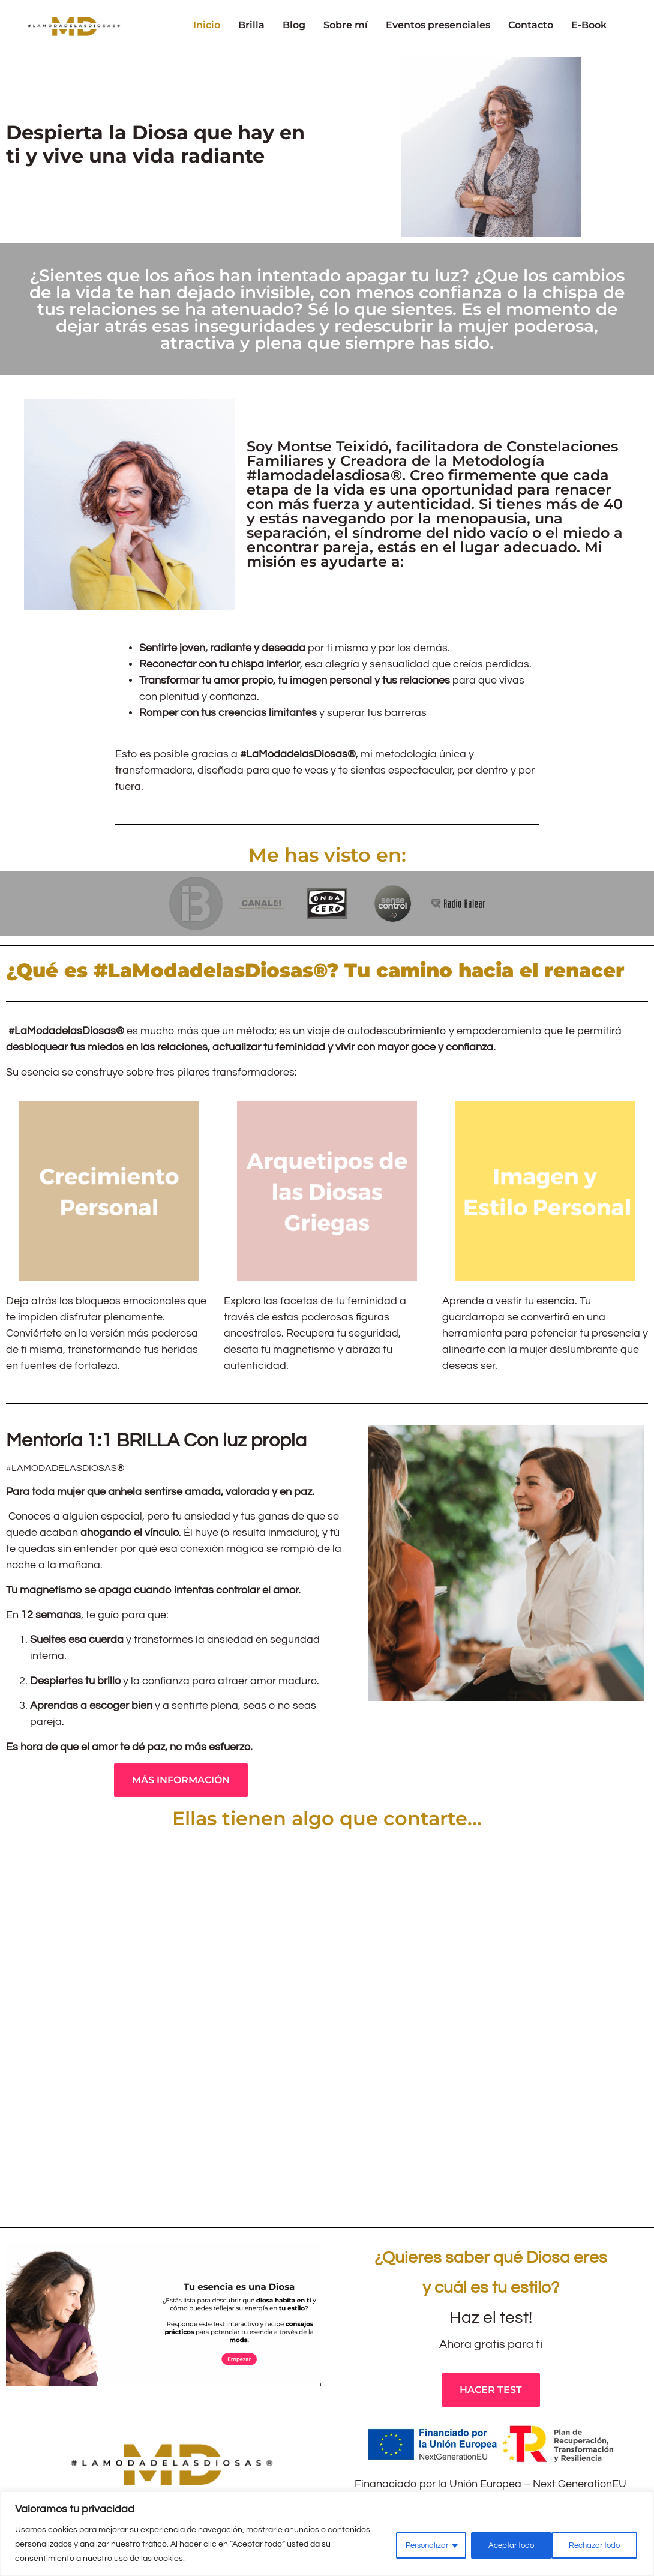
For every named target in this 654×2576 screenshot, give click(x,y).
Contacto (530, 25)
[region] (327, 2533)
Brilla (251, 25)
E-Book (589, 25)
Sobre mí (345, 25)
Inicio (206, 25)
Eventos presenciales (438, 25)
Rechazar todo (504, 2544)
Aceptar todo (597, 2544)
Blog (294, 25)
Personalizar (413, 2544)
